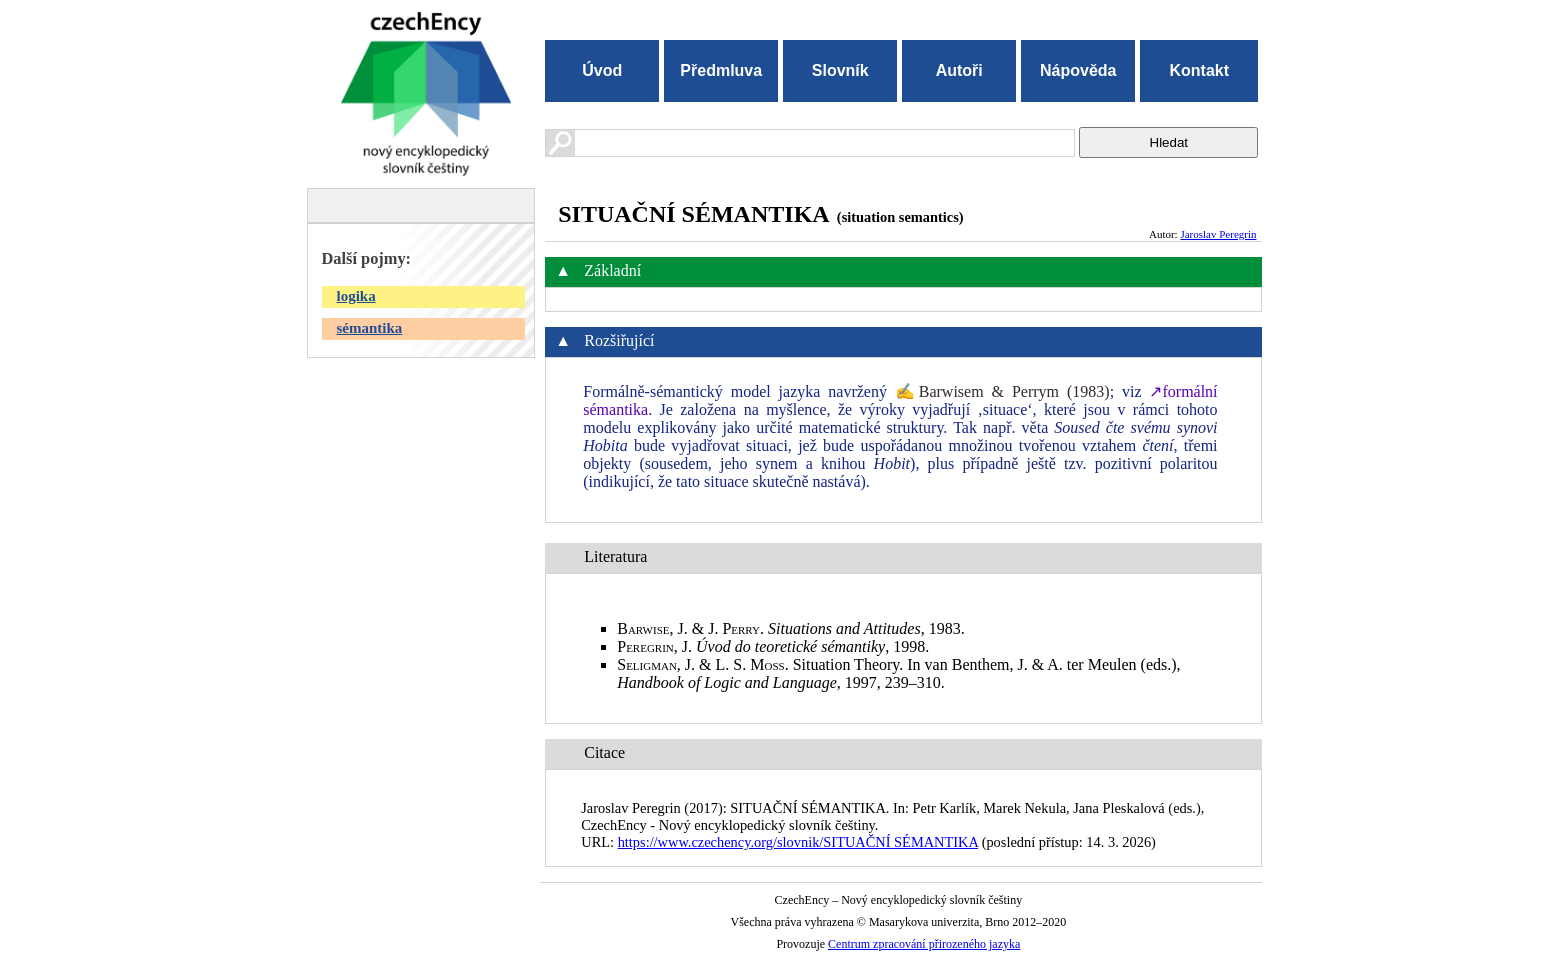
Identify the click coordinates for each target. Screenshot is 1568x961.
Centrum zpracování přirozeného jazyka (924, 944)
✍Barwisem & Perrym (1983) (1002, 391)
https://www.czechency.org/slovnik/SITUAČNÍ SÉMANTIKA (798, 842)
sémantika (370, 328)
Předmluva (721, 70)
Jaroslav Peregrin (1218, 234)
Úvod (602, 70)
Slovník (840, 70)
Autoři (959, 70)
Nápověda (1078, 70)
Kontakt (1199, 70)
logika (356, 296)
